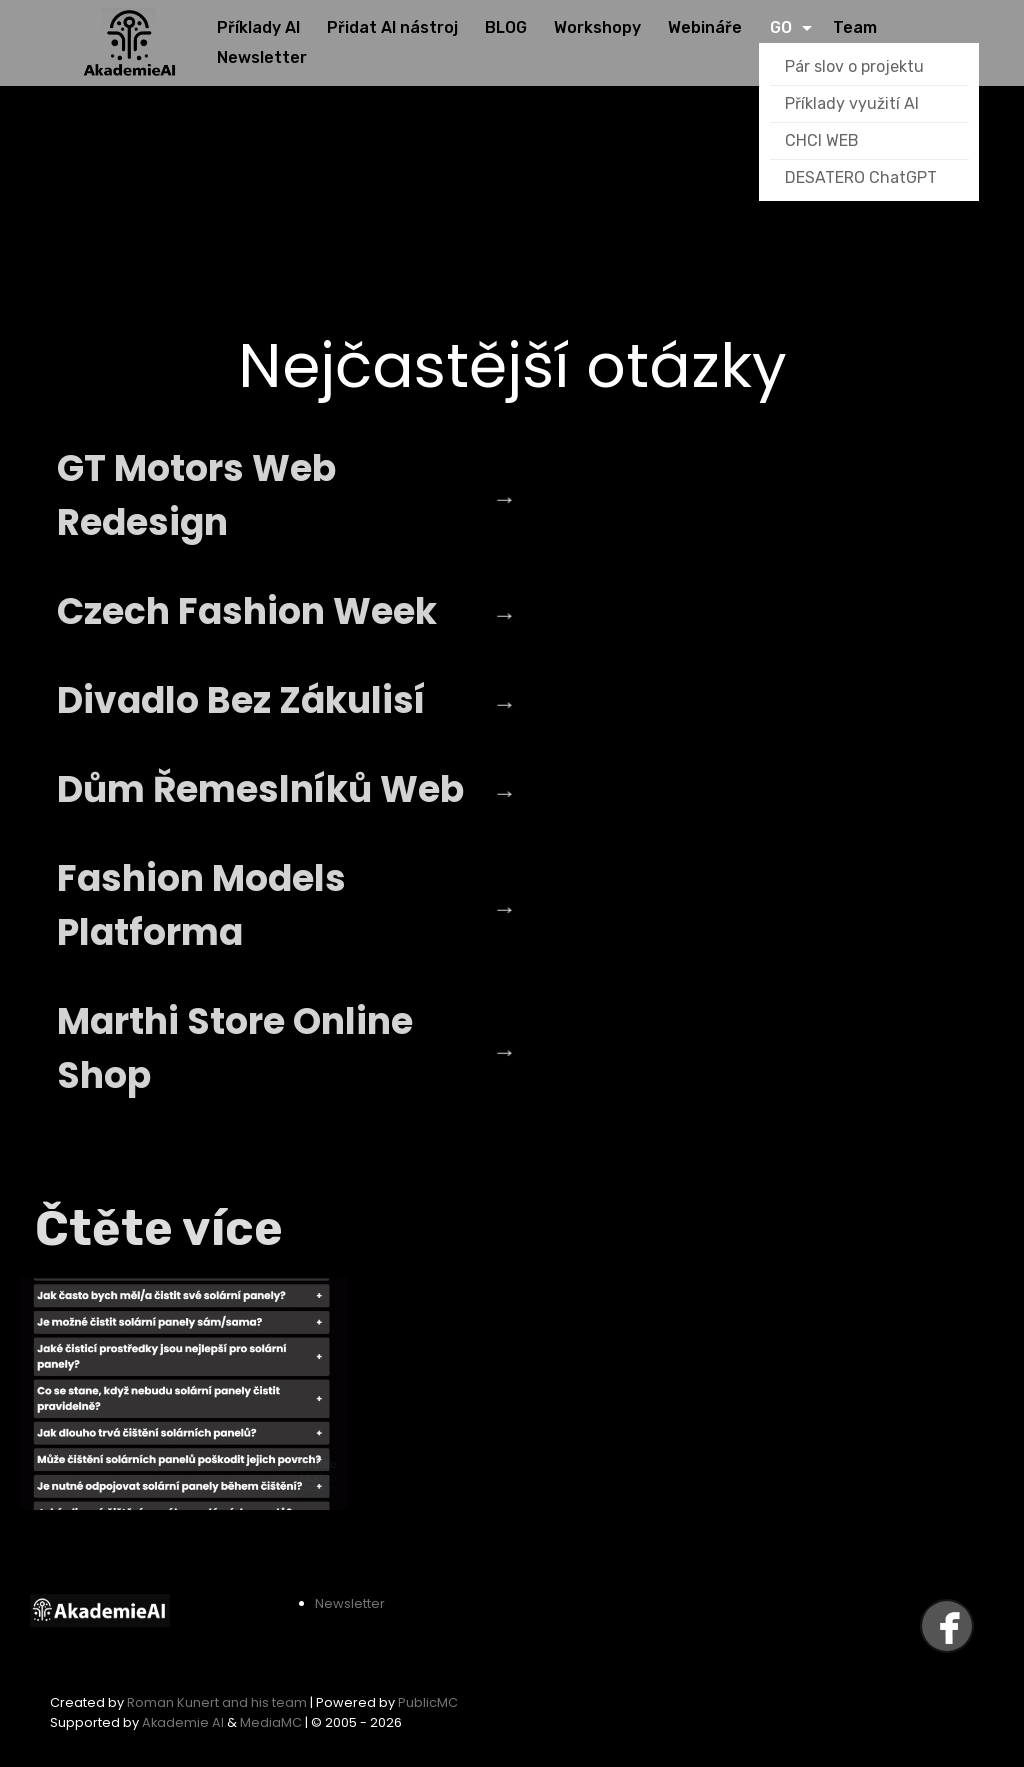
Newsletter (350, 1603)
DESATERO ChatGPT (861, 177)
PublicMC (428, 1702)
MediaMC (271, 1722)
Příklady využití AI (852, 103)
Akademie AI (183, 1722)
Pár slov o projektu (854, 66)
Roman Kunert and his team (218, 1702)
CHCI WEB (822, 140)
